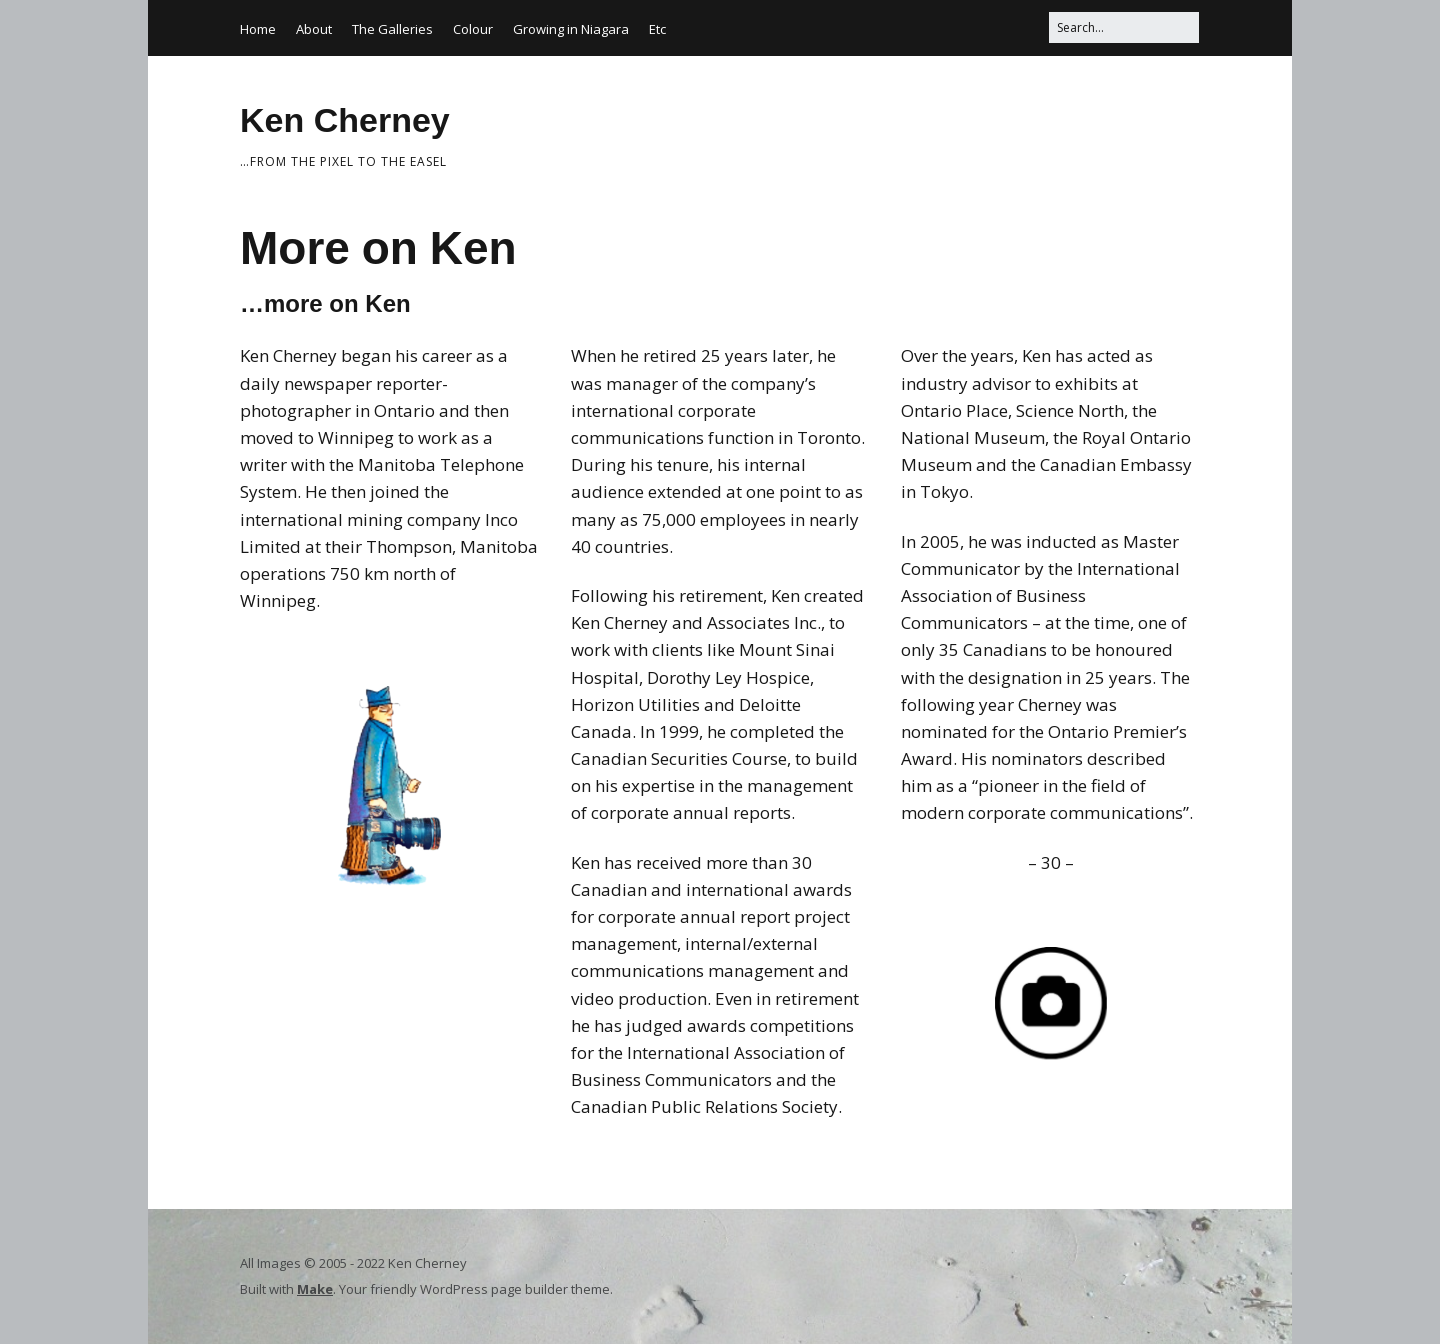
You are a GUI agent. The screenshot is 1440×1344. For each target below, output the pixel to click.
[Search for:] (1124, 27)
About (314, 29)
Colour (473, 29)
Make (315, 1289)
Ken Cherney (345, 120)
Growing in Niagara (571, 29)
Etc (657, 29)
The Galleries (392, 29)
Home (258, 29)
